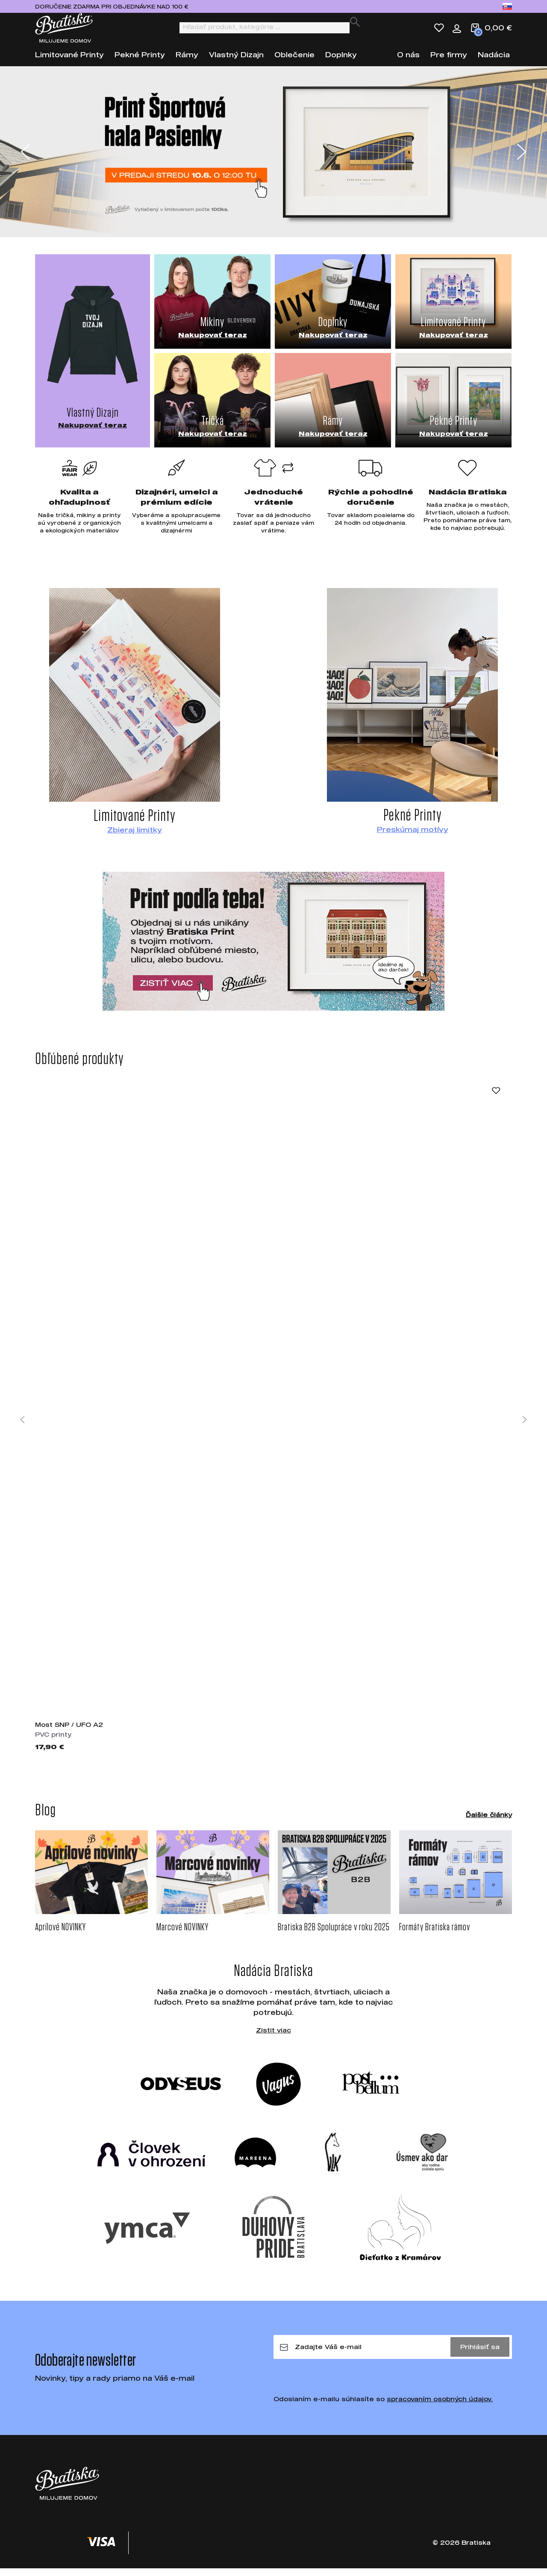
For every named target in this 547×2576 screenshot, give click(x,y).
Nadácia (494, 62)
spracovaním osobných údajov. (440, 2406)
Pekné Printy (140, 62)
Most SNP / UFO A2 (69, 1732)
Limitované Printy (69, 62)
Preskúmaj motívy (412, 837)
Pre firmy (448, 62)
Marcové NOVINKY (182, 1935)
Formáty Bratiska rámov (434, 1935)
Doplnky (341, 62)
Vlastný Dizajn (236, 62)
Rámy (187, 62)
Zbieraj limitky (134, 837)
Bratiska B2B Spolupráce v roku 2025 (334, 1935)
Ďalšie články (489, 1822)
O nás (408, 62)
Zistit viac (273, 2037)
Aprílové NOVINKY (60, 1935)
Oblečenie (294, 62)
